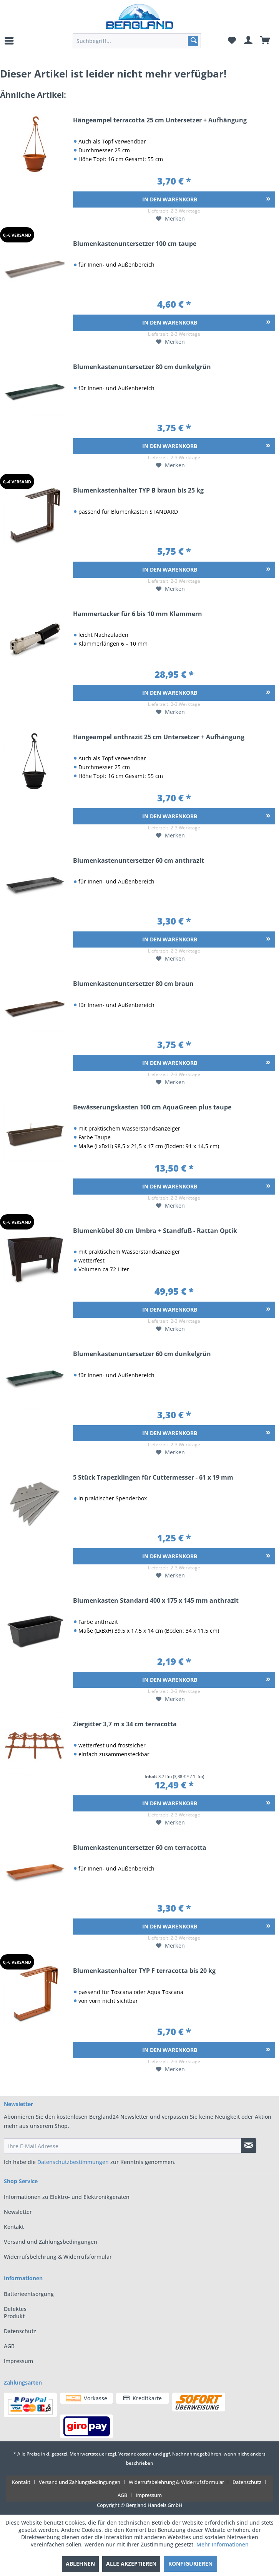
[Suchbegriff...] (137, 40)
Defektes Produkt (15, 2312)
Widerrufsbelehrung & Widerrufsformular (58, 2256)
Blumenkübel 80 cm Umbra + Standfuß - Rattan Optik (155, 1231)
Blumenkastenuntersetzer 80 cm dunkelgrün (142, 367)
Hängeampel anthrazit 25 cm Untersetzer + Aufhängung (158, 737)
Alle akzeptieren (131, 2563)
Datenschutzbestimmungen (73, 2162)
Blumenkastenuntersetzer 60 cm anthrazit (138, 861)
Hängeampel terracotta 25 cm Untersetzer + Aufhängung (160, 120)
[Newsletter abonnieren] (248, 2145)
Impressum (18, 2361)
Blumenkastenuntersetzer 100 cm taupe (134, 244)
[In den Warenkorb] (174, 199)
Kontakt (14, 2226)
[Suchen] (193, 41)
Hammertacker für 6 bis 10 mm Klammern (137, 614)
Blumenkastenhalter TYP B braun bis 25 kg (138, 490)
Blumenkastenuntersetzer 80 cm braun (133, 984)
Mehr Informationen (222, 2544)
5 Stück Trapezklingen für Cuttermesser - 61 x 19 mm (153, 1478)
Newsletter (18, 2211)
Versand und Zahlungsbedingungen (50, 2241)
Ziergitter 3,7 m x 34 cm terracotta (125, 1724)
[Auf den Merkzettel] (170, 218)
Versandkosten (135, 2454)
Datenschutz (20, 2331)
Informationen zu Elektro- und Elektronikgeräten (67, 2196)
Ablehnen (80, 2563)
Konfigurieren (190, 2563)
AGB (9, 2346)
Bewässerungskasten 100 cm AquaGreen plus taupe (152, 1107)
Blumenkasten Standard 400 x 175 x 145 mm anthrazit (156, 1601)
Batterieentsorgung (21, 2293)
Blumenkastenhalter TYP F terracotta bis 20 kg (144, 1971)
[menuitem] (9, 40)
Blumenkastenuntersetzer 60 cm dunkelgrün (142, 1354)
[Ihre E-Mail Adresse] (122, 2146)
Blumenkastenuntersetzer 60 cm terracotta (139, 1848)
